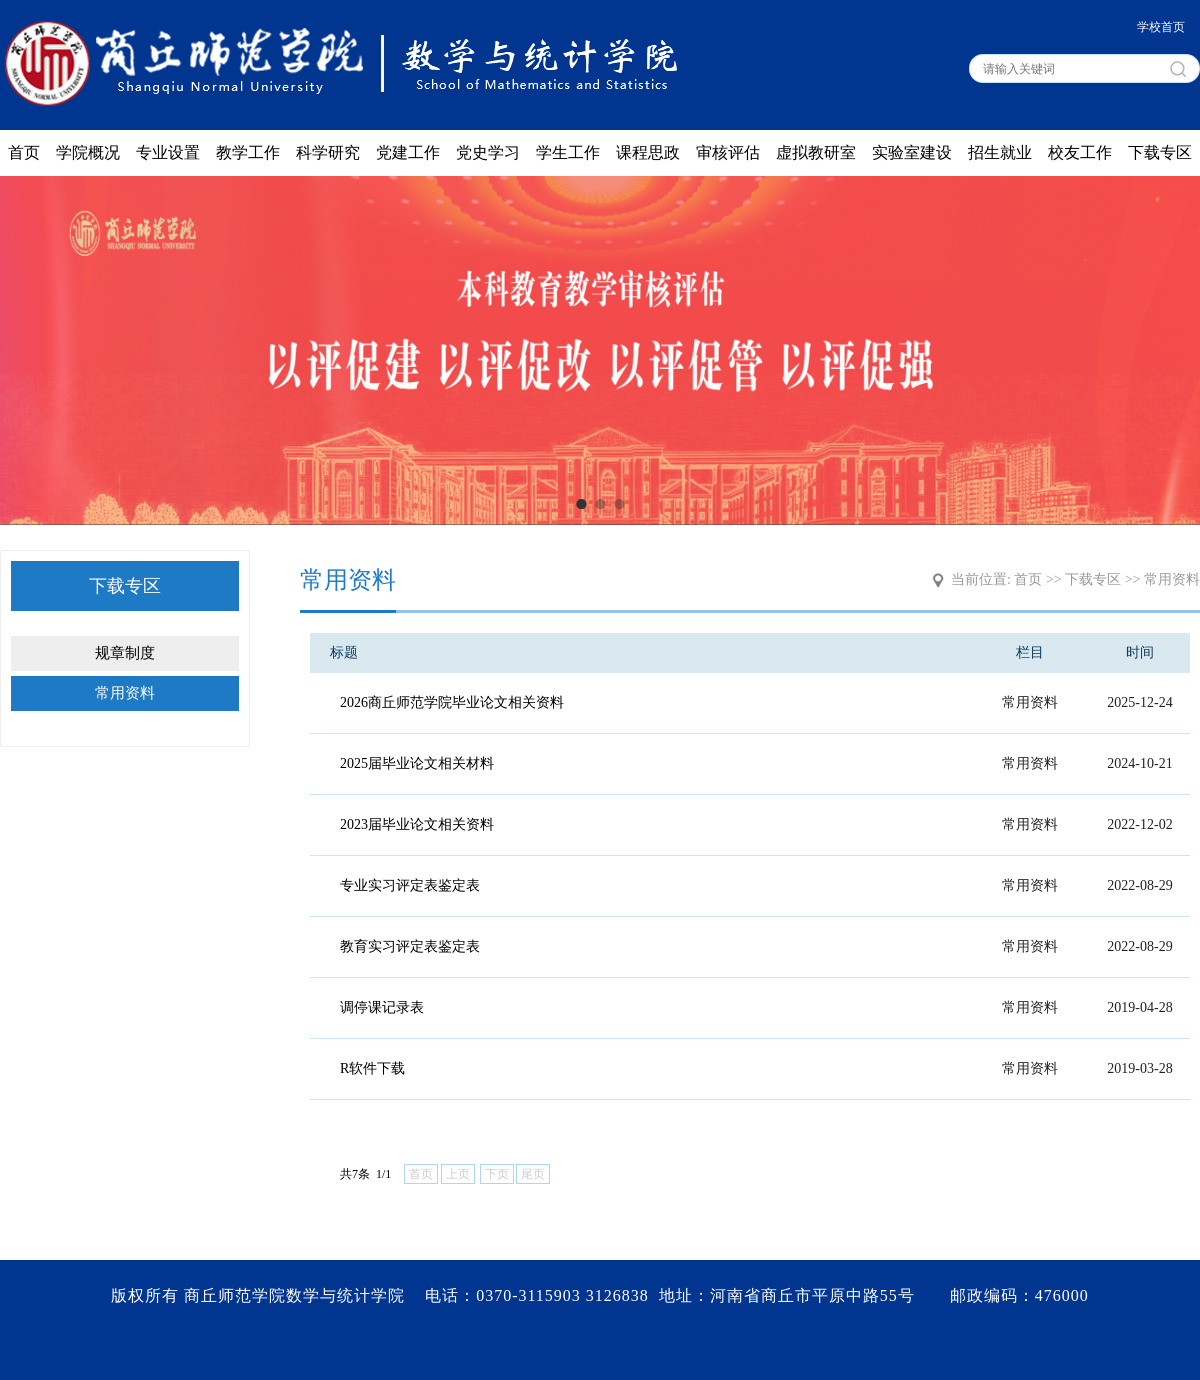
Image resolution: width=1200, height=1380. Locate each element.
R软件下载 (372, 1068)
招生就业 (1000, 152)
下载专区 (1160, 152)
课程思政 (648, 152)
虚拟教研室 (816, 152)
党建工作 (408, 152)
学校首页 (1161, 27)
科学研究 (328, 152)
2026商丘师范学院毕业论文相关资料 (452, 702)
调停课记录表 (382, 1007)
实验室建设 (912, 152)
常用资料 (125, 693)
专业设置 (168, 152)
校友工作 (1080, 152)
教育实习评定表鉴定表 (410, 946)
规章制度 (125, 653)
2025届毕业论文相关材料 (417, 763)
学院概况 (88, 152)
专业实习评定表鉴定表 (410, 885)
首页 (24, 152)
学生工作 (568, 152)
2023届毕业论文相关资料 (417, 824)
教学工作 (248, 152)
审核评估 (728, 152)
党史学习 (488, 152)
